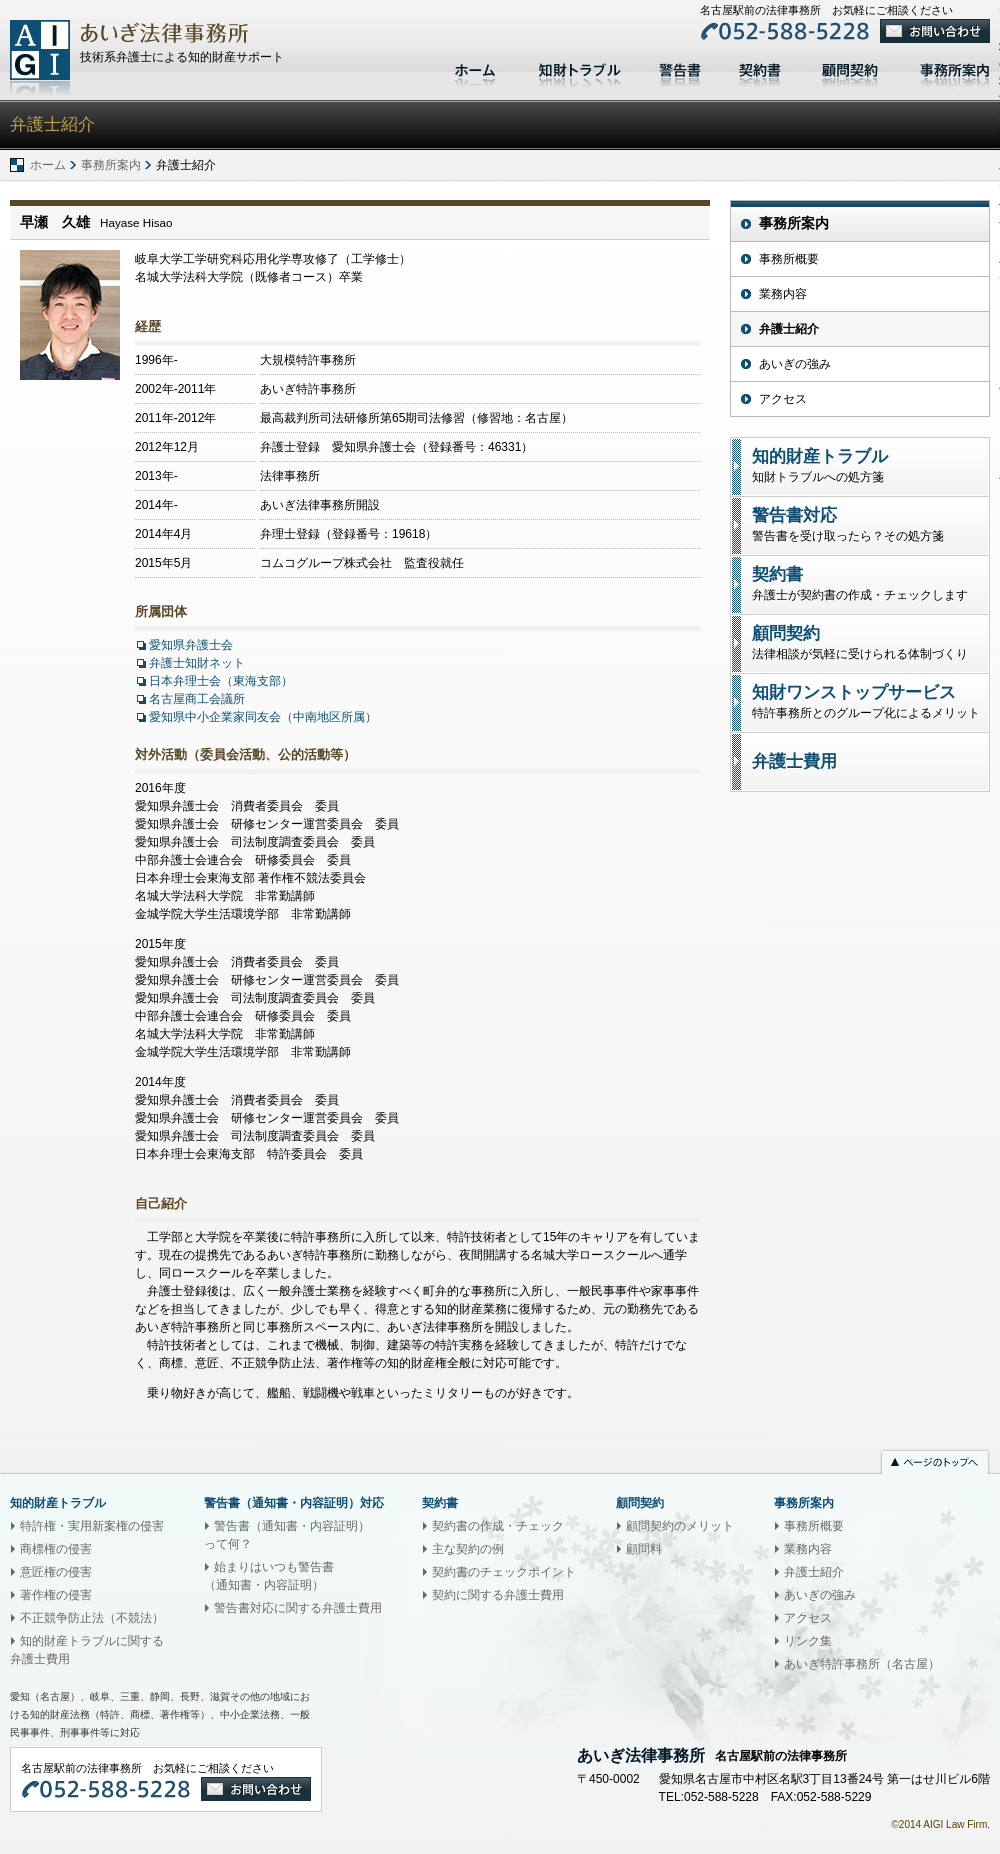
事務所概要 (789, 259)
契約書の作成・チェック (498, 1526)
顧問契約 (850, 67)
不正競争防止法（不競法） (92, 1618)
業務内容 (783, 294)
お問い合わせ (935, 31)
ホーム (477, 67)
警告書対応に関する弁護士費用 (298, 1608)
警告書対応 (680, 67)
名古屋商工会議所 (197, 699)
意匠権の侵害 (56, 1572)
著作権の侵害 (56, 1595)
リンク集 (808, 1641)
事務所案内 (111, 165)
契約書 (760, 67)
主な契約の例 (468, 1549)
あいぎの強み (795, 364)
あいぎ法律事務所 (40, 57)
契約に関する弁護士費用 (498, 1595)
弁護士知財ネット (197, 663)
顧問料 (644, 1549)
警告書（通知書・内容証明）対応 (294, 1503)
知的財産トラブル (580, 67)
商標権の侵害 (56, 1549)
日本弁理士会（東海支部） (221, 681)
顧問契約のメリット (680, 1526)
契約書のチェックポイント (504, 1572)
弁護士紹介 (789, 329)
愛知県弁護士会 (191, 645)
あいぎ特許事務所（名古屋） (862, 1664)
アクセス (783, 399)
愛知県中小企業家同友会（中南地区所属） (263, 717)
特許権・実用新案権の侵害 (92, 1526)
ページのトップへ (935, 1464)
